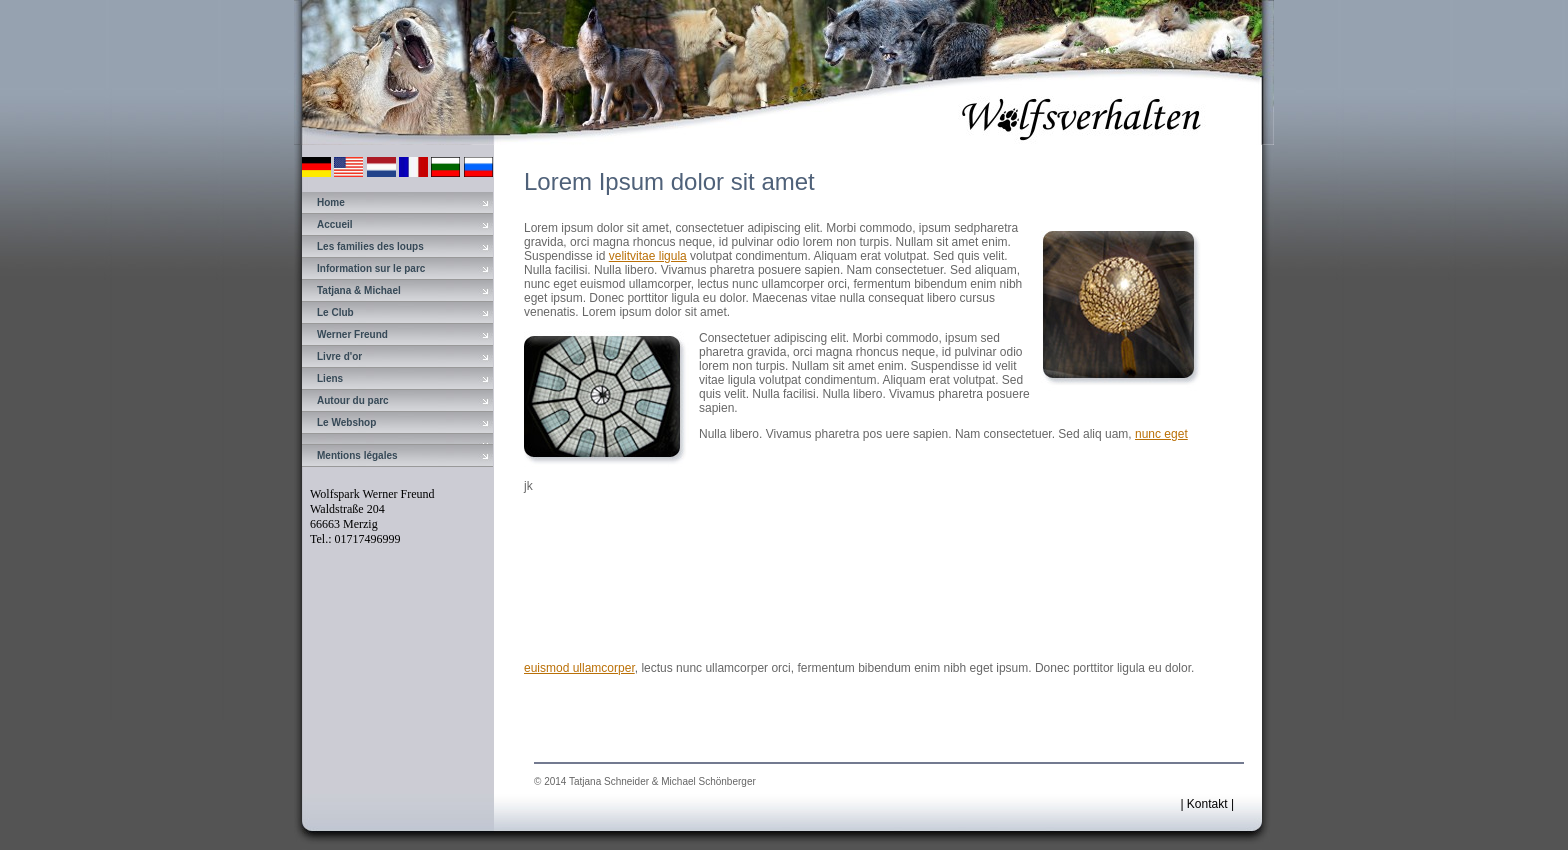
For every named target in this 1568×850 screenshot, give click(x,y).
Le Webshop (346, 422)
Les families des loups (370, 246)
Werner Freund (352, 334)
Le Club (335, 312)
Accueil (335, 224)
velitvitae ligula (648, 256)
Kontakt (1207, 804)
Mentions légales (357, 455)
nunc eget (1161, 434)
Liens (330, 378)
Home (331, 202)
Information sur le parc (371, 268)
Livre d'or (339, 356)
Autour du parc (353, 400)
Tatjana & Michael (359, 290)
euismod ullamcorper (579, 668)
